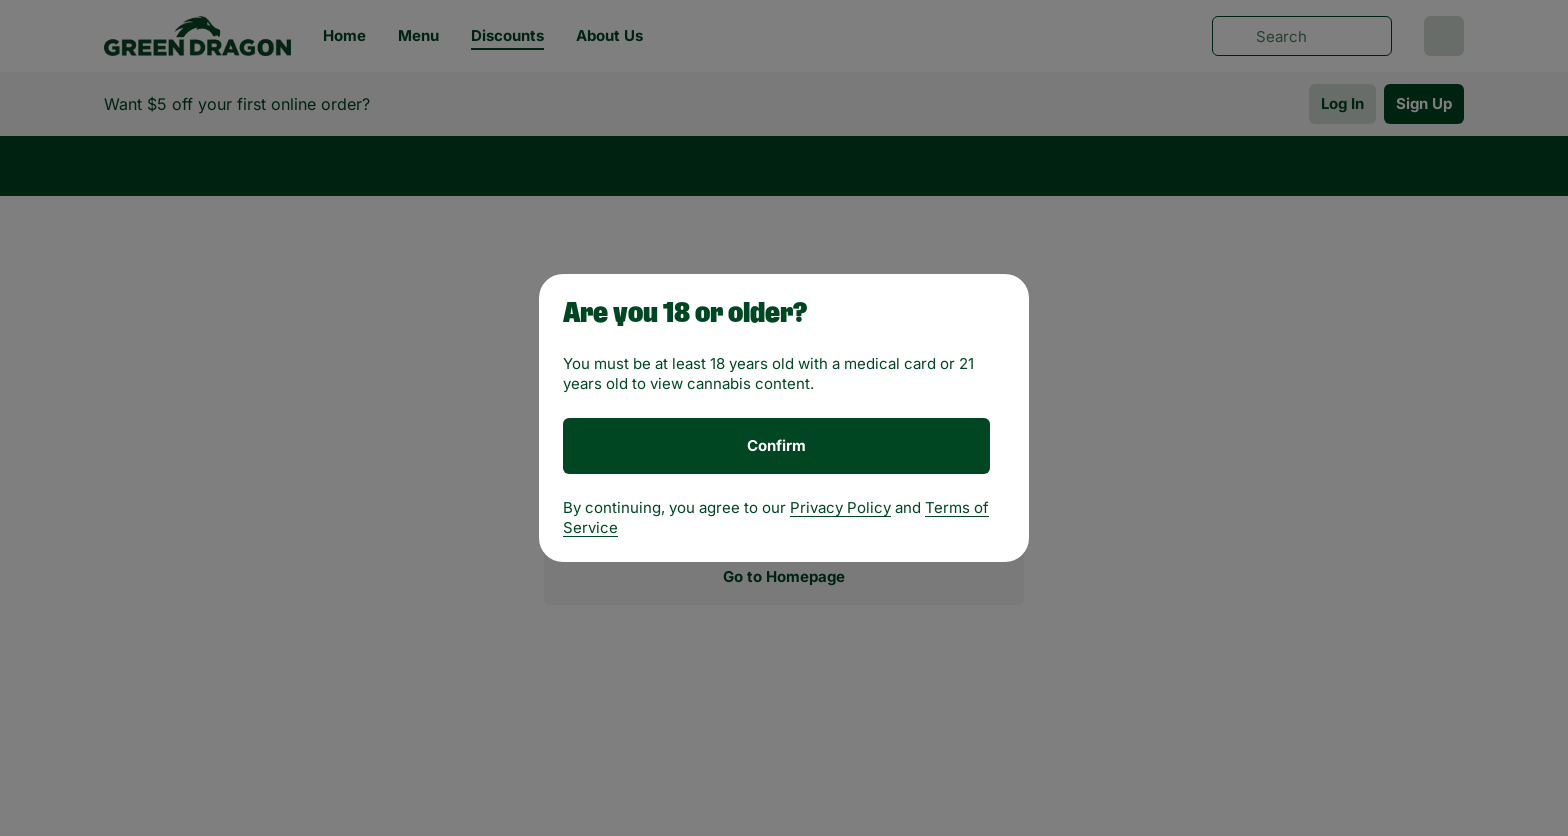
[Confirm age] (776, 446)
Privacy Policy (840, 507)
